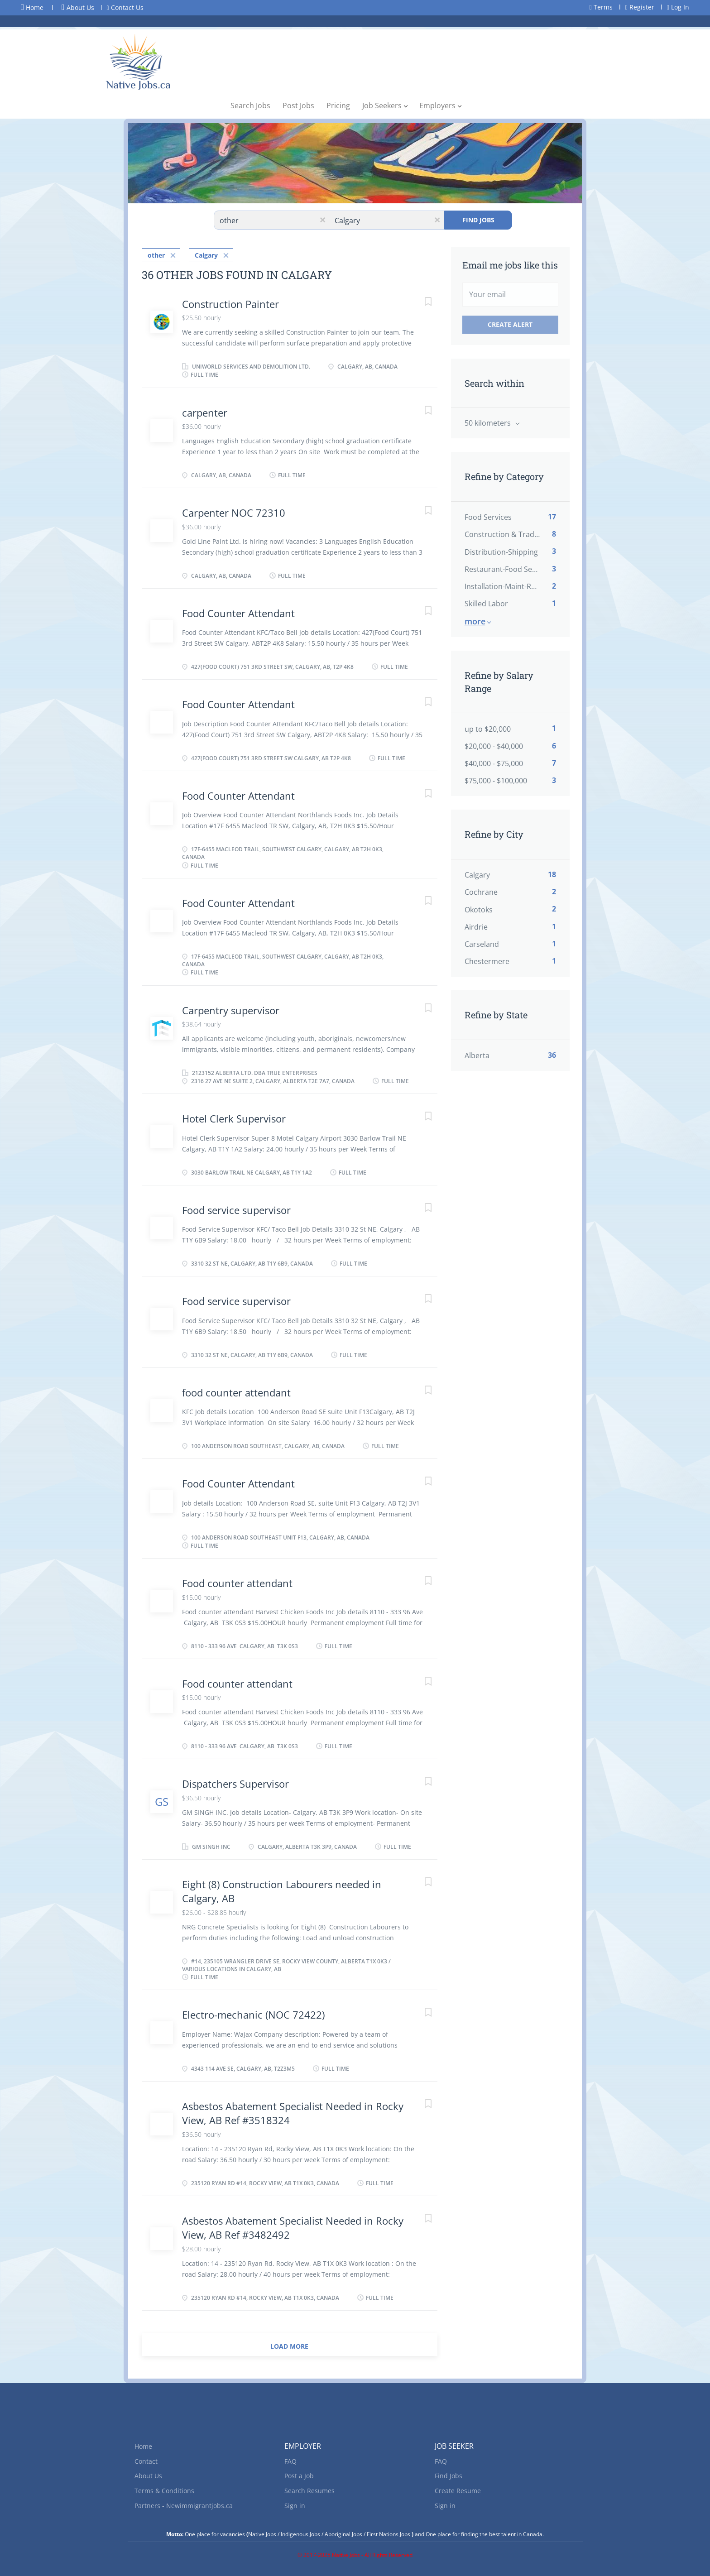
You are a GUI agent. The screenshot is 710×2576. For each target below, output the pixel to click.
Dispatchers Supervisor (235, 1782)
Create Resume (458, 2489)
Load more (289, 2345)
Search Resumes (309, 2489)
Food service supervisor (236, 1209)
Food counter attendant (237, 1582)
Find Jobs (478, 220)
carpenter (204, 411)
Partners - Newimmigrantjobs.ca (183, 2504)
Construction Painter (230, 303)
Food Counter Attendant (238, 612)
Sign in (294, 2504)
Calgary (206, 254)
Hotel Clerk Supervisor (234, 1117)
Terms (601, 7)
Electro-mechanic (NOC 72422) (253, 2013)
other (156, 254)
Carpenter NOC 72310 (233, 511)
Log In (678, 7)
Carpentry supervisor (230, 1009)
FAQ (290, 2460)
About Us (78, 7)
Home (32, 7)
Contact (146, 2460)
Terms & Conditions (164, 2489)
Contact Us (125, 7)
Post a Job (299, 2475)
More (475, 621)
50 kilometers (489, 423)
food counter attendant (236, 1391)
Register (639, 7)
